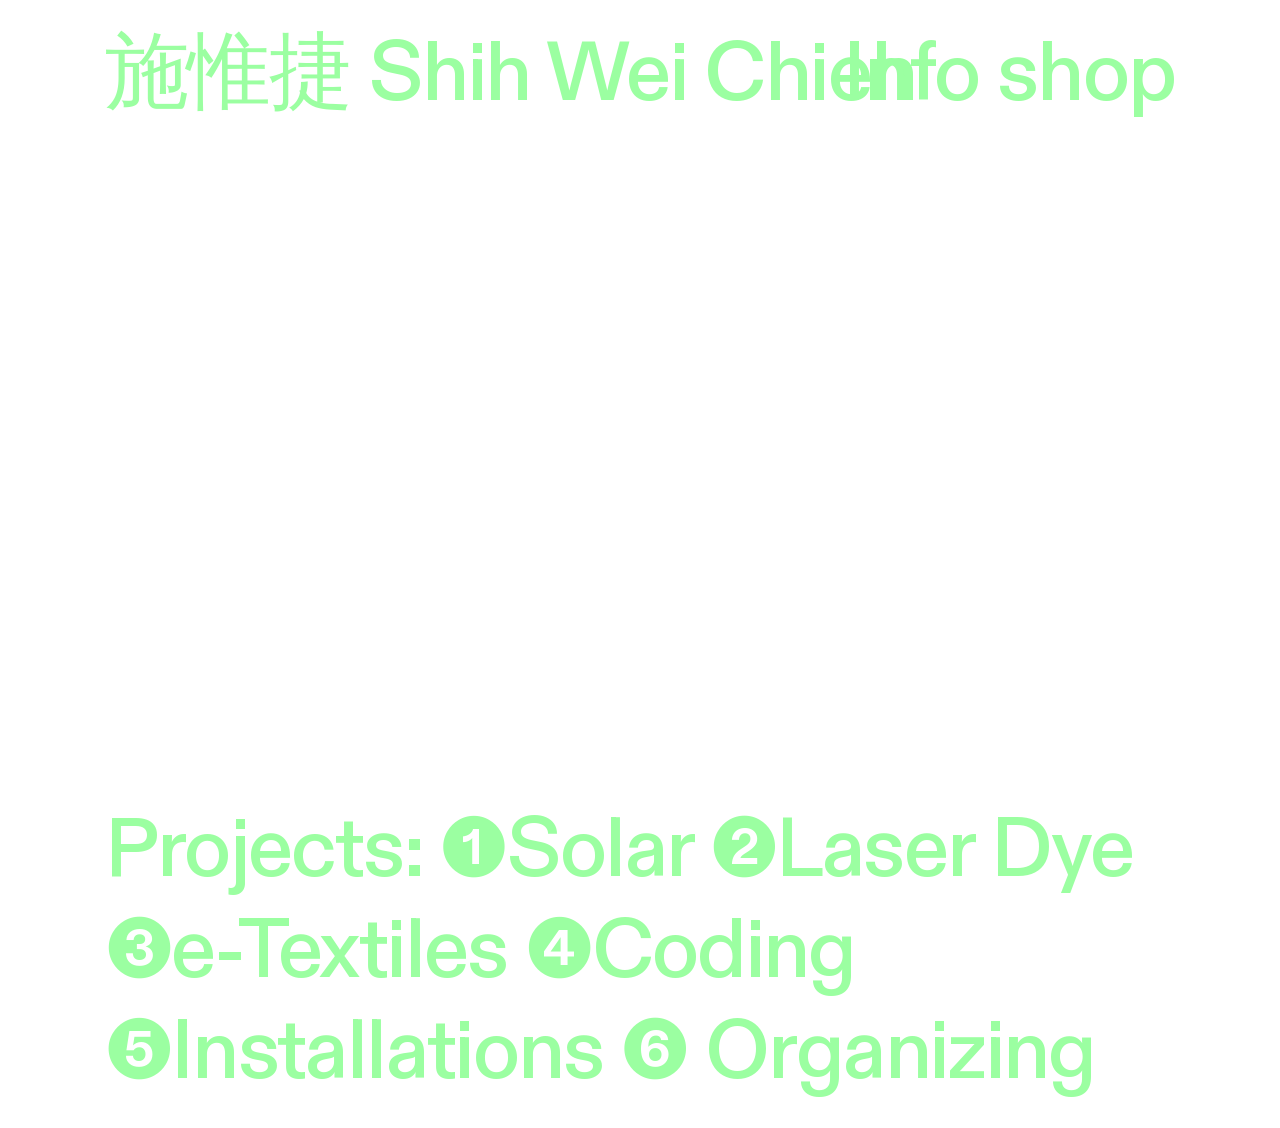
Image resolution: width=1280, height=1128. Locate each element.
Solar (600, 850)
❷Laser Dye (922, 850)
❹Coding (690, 951)
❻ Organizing (858, 1052)
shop (1086, 74)
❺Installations (354, 1052)
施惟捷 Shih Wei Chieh (511, 74)
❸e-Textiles (306, 951)
